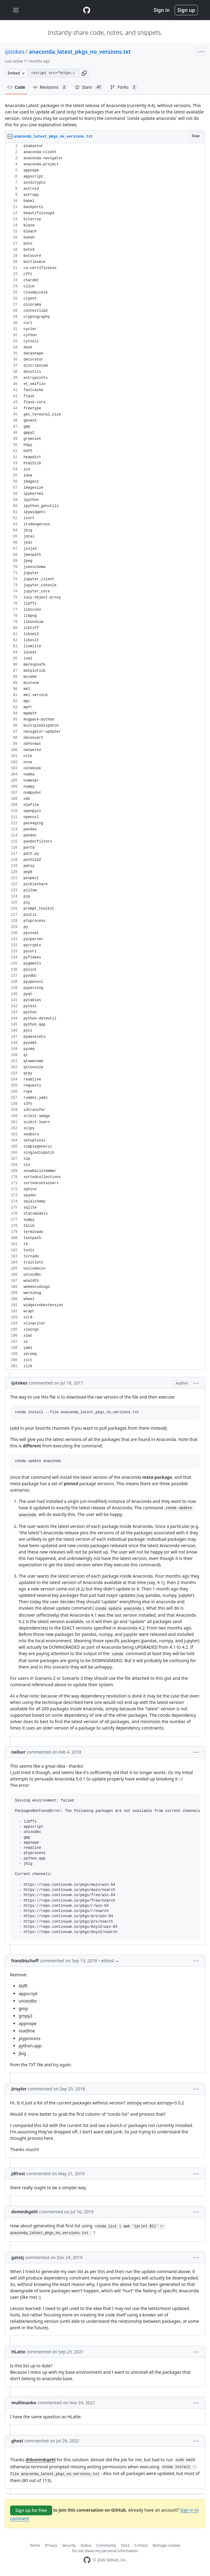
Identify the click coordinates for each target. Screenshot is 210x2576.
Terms (35, 2545)
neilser (18, 1752)
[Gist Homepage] (86, 10)
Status (86, 2545)
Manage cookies (166, 2545)
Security (69, 2545)
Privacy (51, 2545)
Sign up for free (31, 2510)
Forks (123, 87)
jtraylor (19, 2089)
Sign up (186, 10)
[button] (84, 73)
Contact (141, 2545)
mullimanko (23, 2402)
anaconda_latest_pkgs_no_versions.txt (80, 51)
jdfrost (18, 2173)
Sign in (162, 10)
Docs (125, 2545)
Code (16, 87)
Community (106, 2545)
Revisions (50, 87)
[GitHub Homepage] (87, 2560)
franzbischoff (24, 1960)
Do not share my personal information (105, 2550)
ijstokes (14, 51)
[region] (105, 756)
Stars (89, 87)
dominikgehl (24, 2212)
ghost (17, 2441)
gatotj (17, 2257)
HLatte (18, 2352)
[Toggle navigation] (16, 10)
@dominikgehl (41, 2460)
